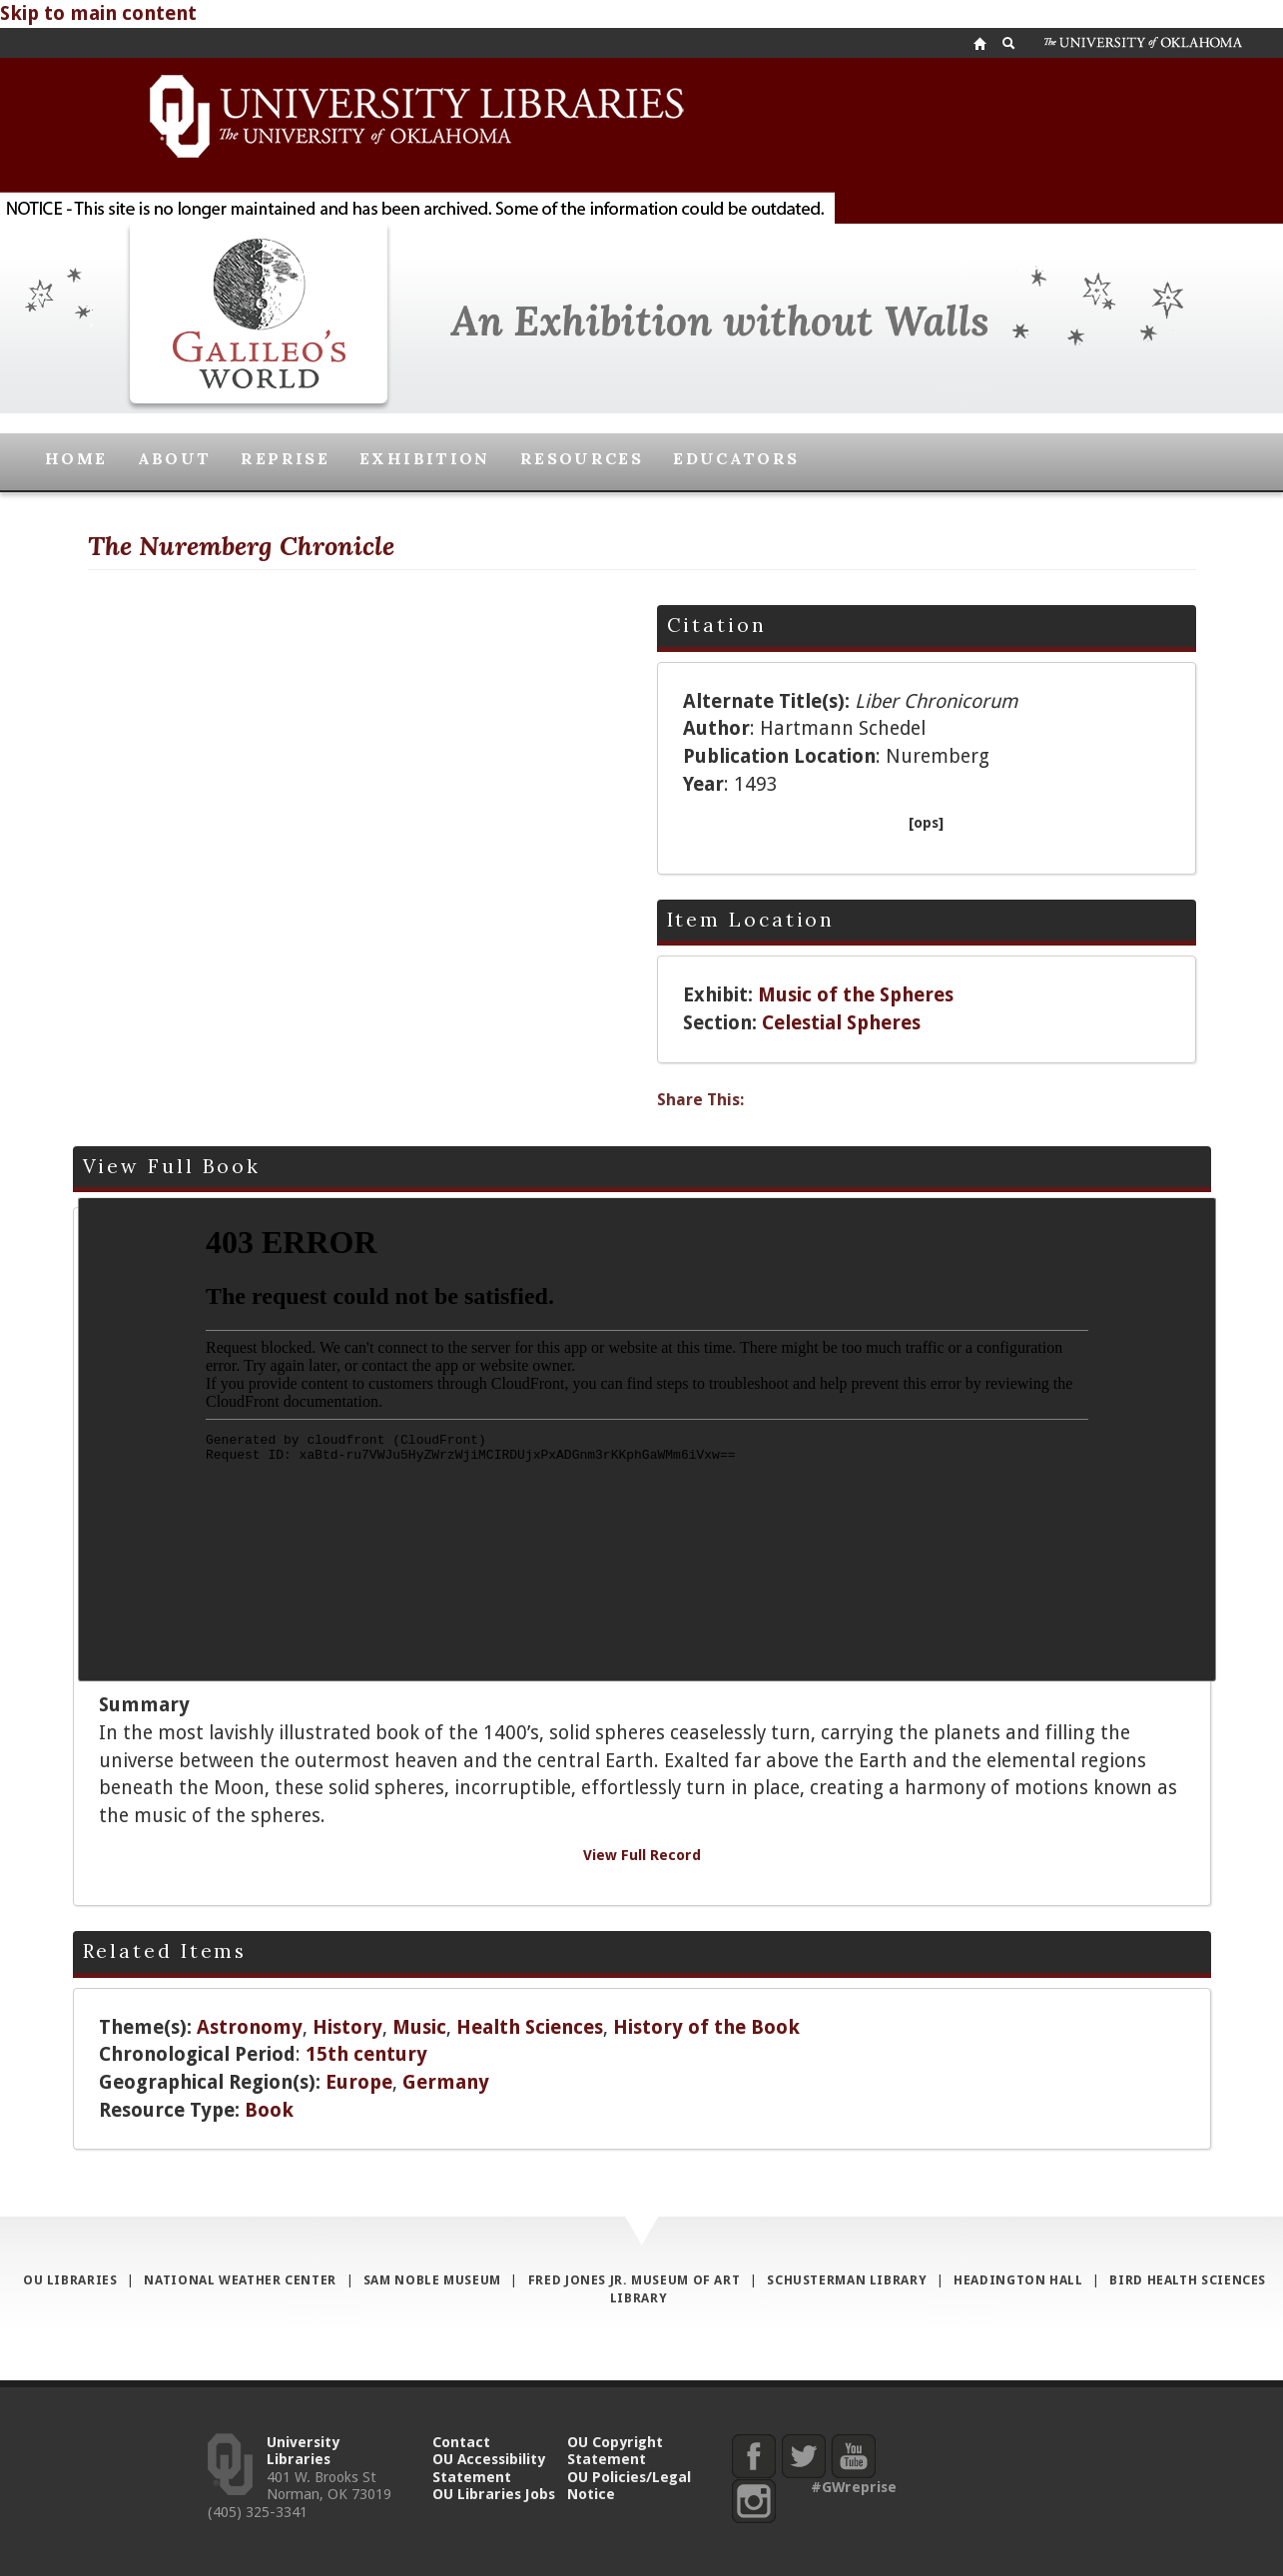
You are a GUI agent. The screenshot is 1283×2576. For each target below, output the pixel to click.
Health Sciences (529, 2027)
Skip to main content (98, 13)
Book (269, 2110)
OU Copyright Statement (615, 2450)
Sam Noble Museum (432, 2279)
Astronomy (250, 2027)
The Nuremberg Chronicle (241, 545)
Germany (445, 2082)
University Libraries (303, 2450)
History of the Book (706, 2027)
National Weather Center (239, 2279)
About (175, 458)
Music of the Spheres (856, 994)
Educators (736, 458)
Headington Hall (1018, 2279)
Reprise (285, 458)
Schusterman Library (847, 2279)
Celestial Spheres (841, 1022)
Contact (461, 2441)
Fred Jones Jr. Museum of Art (634, 2279)
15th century (366, 2054)
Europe (358, 2082)
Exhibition (424, 458)
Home (76, 458)
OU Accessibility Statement (488, 2467)
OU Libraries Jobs (493, 2493)
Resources (581, 458)
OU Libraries (70, 2279)
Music (419, 2027)
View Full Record (642, 1854)
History (347, 2027)
